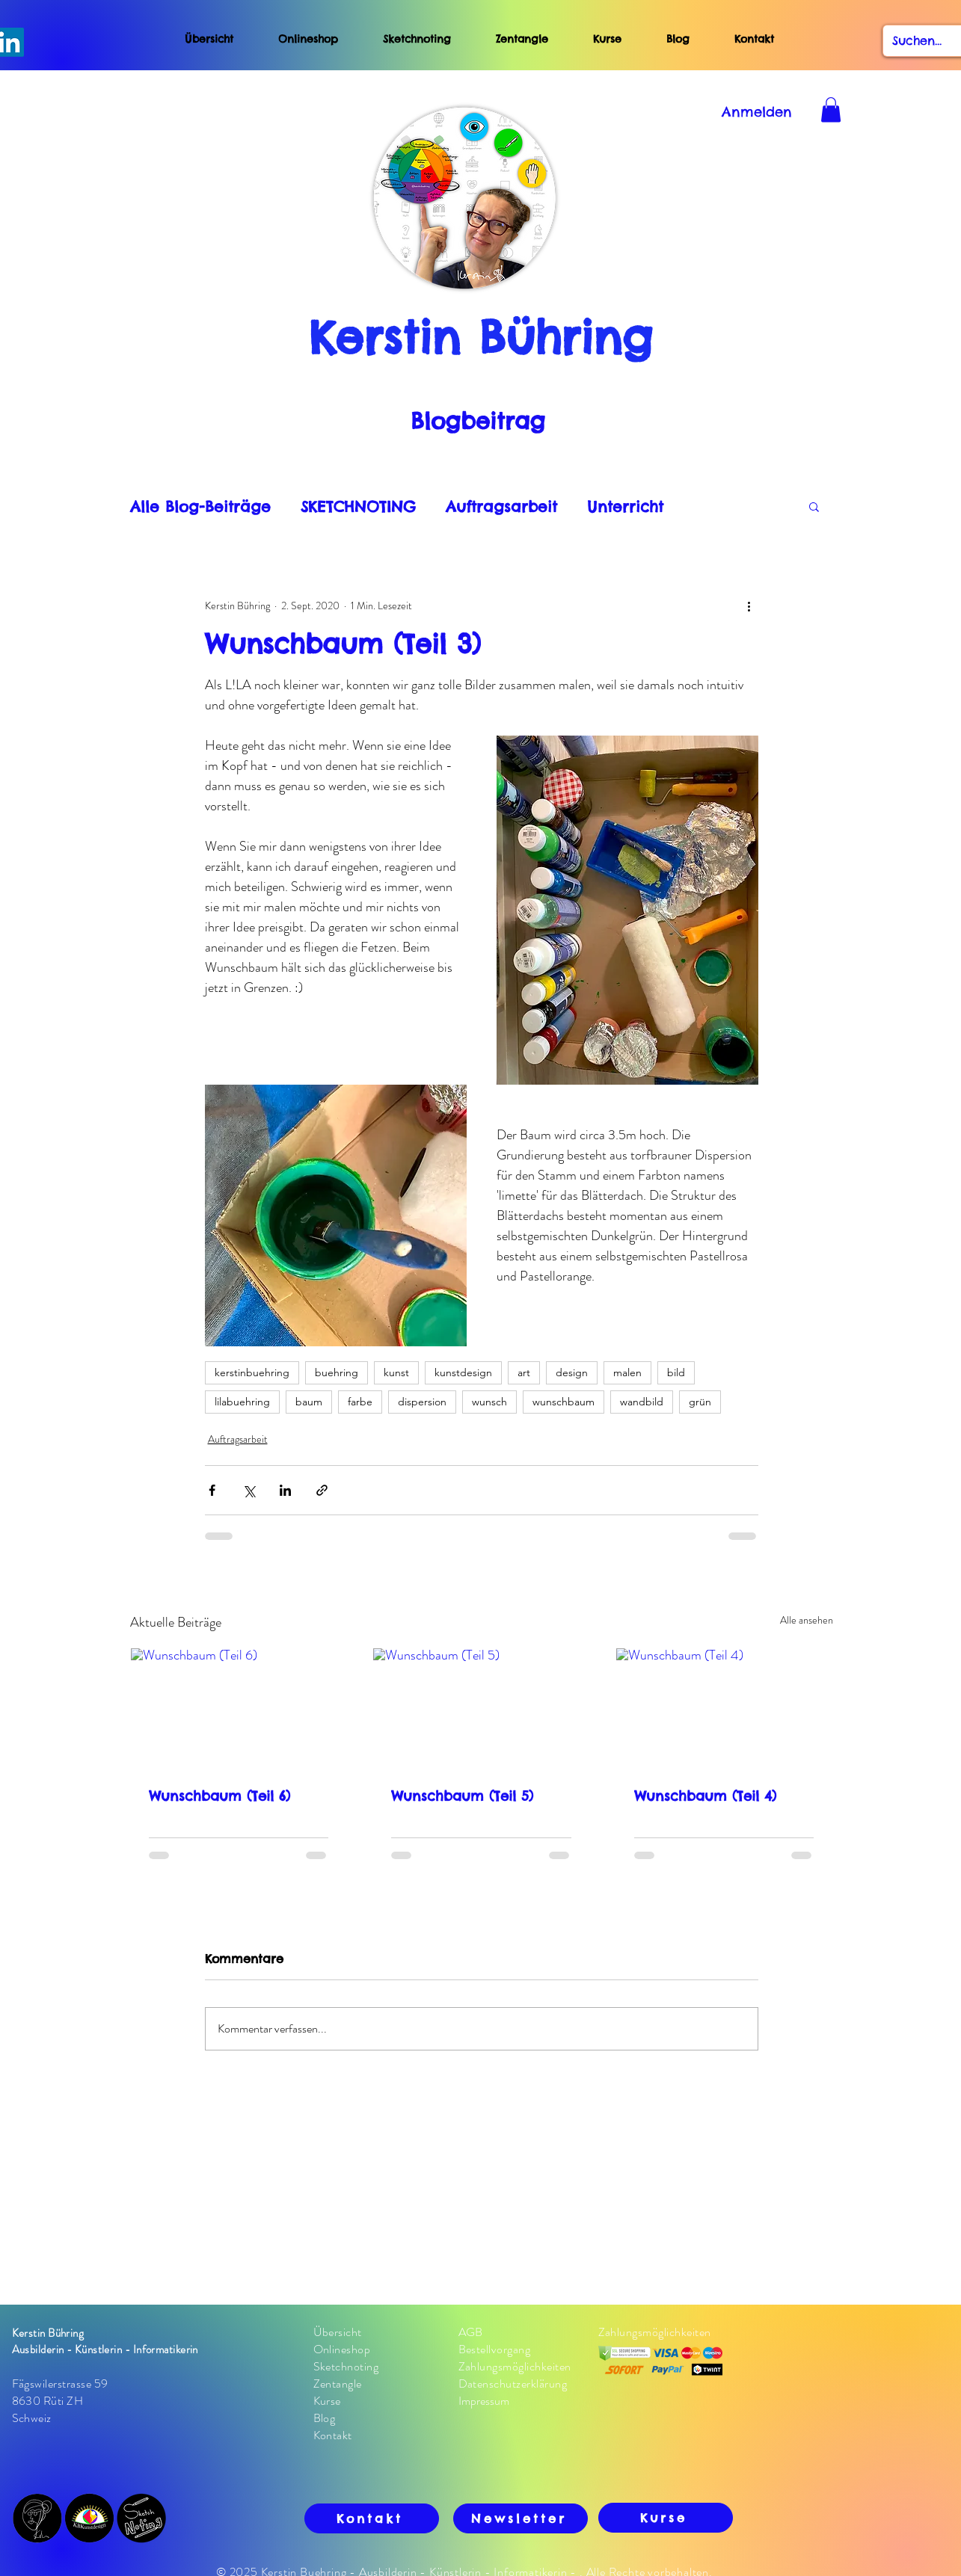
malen (627, 1372)
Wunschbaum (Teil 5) (462, 1796)
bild (676, 1372)
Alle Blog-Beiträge (200, 506)
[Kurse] (665, 2518)
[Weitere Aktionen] (749, 605)
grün (700, 1401)
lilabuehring (242, 1401)
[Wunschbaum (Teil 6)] (239, 1708)
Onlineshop (308, 39)
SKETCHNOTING (358, 506)
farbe (360, 1401)
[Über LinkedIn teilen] (285, 1490)
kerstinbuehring (252, 1372)
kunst (396, 1372)
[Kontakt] (371, 2518)
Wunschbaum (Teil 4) (705, 1796)
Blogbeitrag (478, 421)
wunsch (489, 1401)
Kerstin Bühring (480, 337)
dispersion (422, 1401)
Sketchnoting (417, 39)
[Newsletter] (520, 2518)
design (572, 1372)
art (524, 1372)
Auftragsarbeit (501, 506)
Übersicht (209, 39)
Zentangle (522, 39)
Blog (700, 39)
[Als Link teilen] (322, 1490)
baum (308, 1401)
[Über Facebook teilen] (212, 1490)
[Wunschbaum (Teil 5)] (481, 1708)
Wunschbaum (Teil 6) (219, 1796)
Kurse (607, 39)
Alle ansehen (806, 1619)
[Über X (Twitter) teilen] (249, 1490)
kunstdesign (463, 1372)
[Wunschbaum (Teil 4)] (724, 1708)
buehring (336, 1372)
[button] (814, 506)
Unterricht (625, 506)
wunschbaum (563, 1401)
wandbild (641, 1401)
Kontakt (754, 39)
